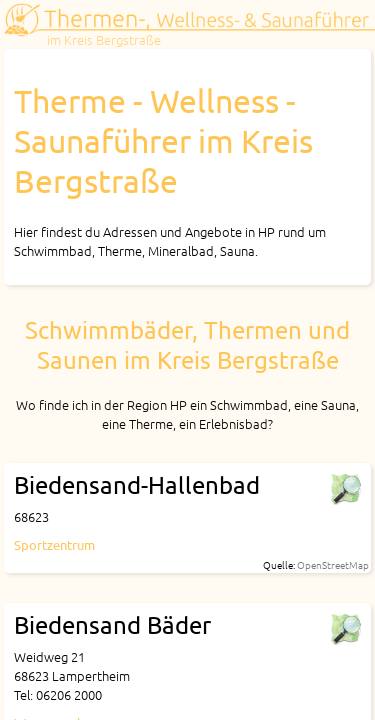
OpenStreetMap (333, 564)
